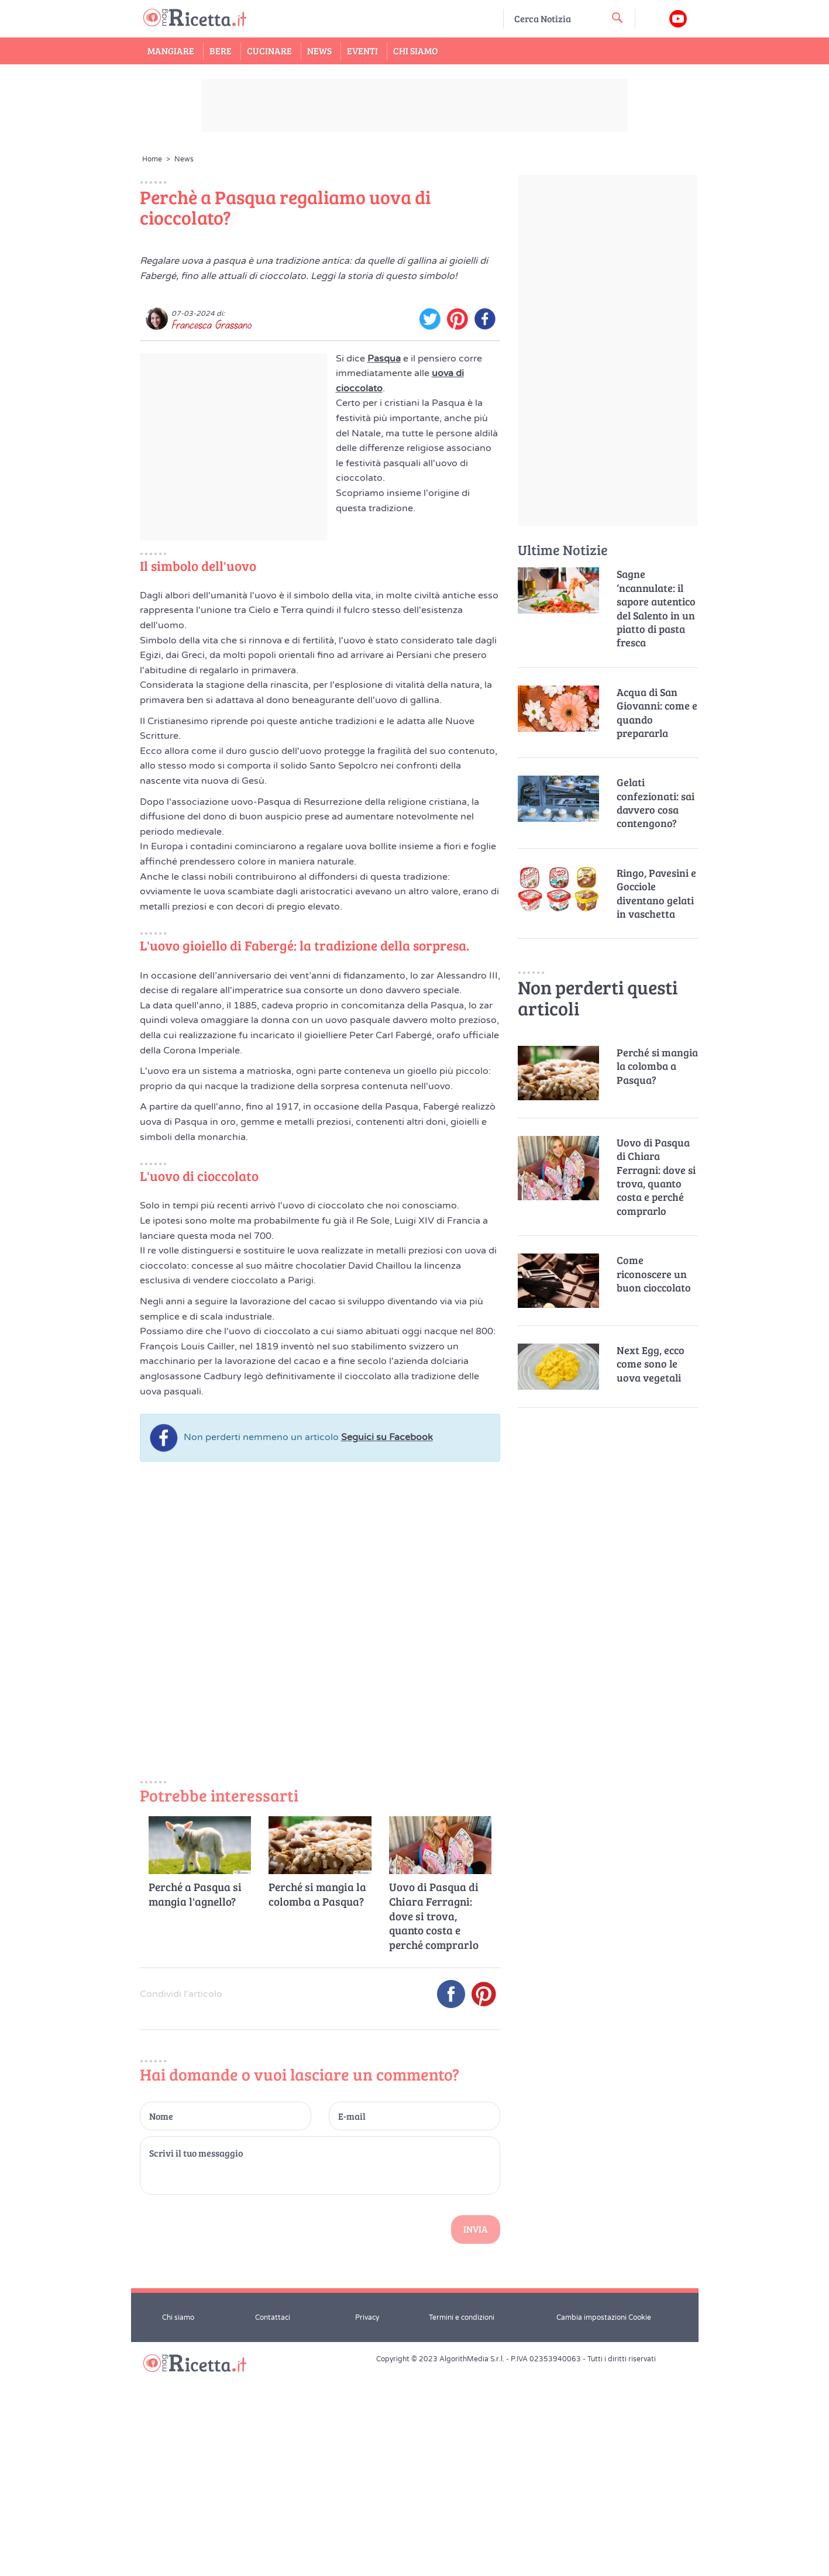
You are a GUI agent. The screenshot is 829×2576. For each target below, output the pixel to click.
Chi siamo (178, 2521)
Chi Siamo (415, 50)
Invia (475, 2433)
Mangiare (170, 50)
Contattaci (272, 2521)
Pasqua (384, 562)
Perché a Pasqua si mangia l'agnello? (195, 2098)
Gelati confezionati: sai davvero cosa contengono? (655, 803)
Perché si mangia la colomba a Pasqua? (317, 2098)
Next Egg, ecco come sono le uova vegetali (650, 1364)
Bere (220, 50)
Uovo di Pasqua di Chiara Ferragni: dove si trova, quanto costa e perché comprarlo (434, 2120)
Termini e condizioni (461, 2521)
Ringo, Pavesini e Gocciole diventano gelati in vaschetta (656, 893)
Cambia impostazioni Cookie (603, 2521)
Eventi (362, 50)
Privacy (367, 2521)
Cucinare (269, 50)
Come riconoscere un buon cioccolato (654, 1273)
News (319, 50)
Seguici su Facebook (387, 1641)
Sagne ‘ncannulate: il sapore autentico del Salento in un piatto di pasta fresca (656, 608)
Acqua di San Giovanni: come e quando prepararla (657, 713)
